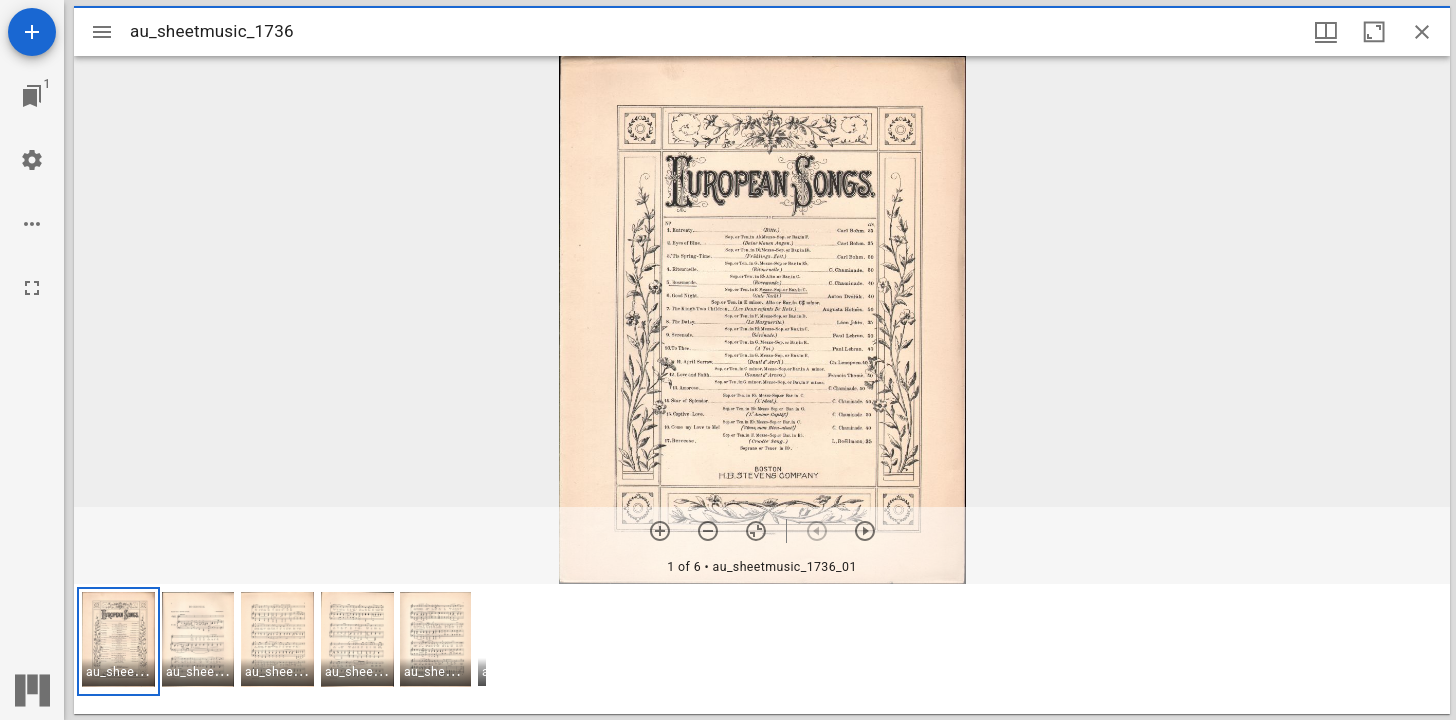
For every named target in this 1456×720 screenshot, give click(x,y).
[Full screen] (32, 288)
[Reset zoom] (756, 531)
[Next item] (865, 531)
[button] (118, 641)
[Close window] (1422, 32)
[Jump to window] (32, 96)
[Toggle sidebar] (102, 32)
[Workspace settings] (32, 160)
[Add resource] (32, 32)
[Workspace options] (32, 224)
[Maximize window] (1374, 32)
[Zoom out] (708, 531)
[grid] (762, 649)
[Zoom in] (660, 531)
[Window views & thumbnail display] (1326, 32)
